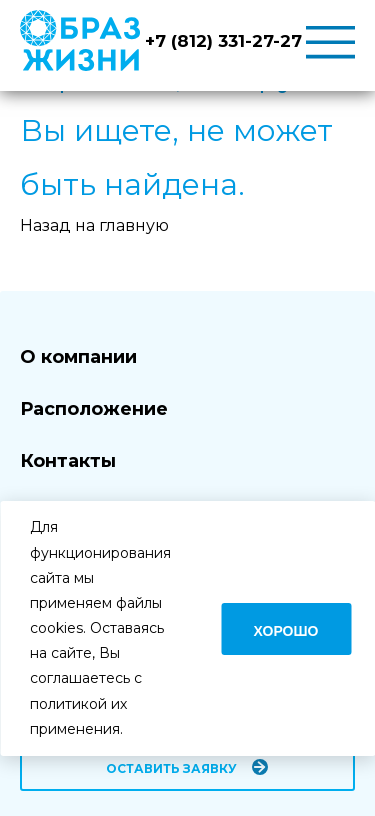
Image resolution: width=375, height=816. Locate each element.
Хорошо (286, 631)
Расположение (94, 409)
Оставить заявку (171, 768)
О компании (78, 357)
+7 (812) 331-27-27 (223, 41)
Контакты (68, 461)
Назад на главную (94, 225)
